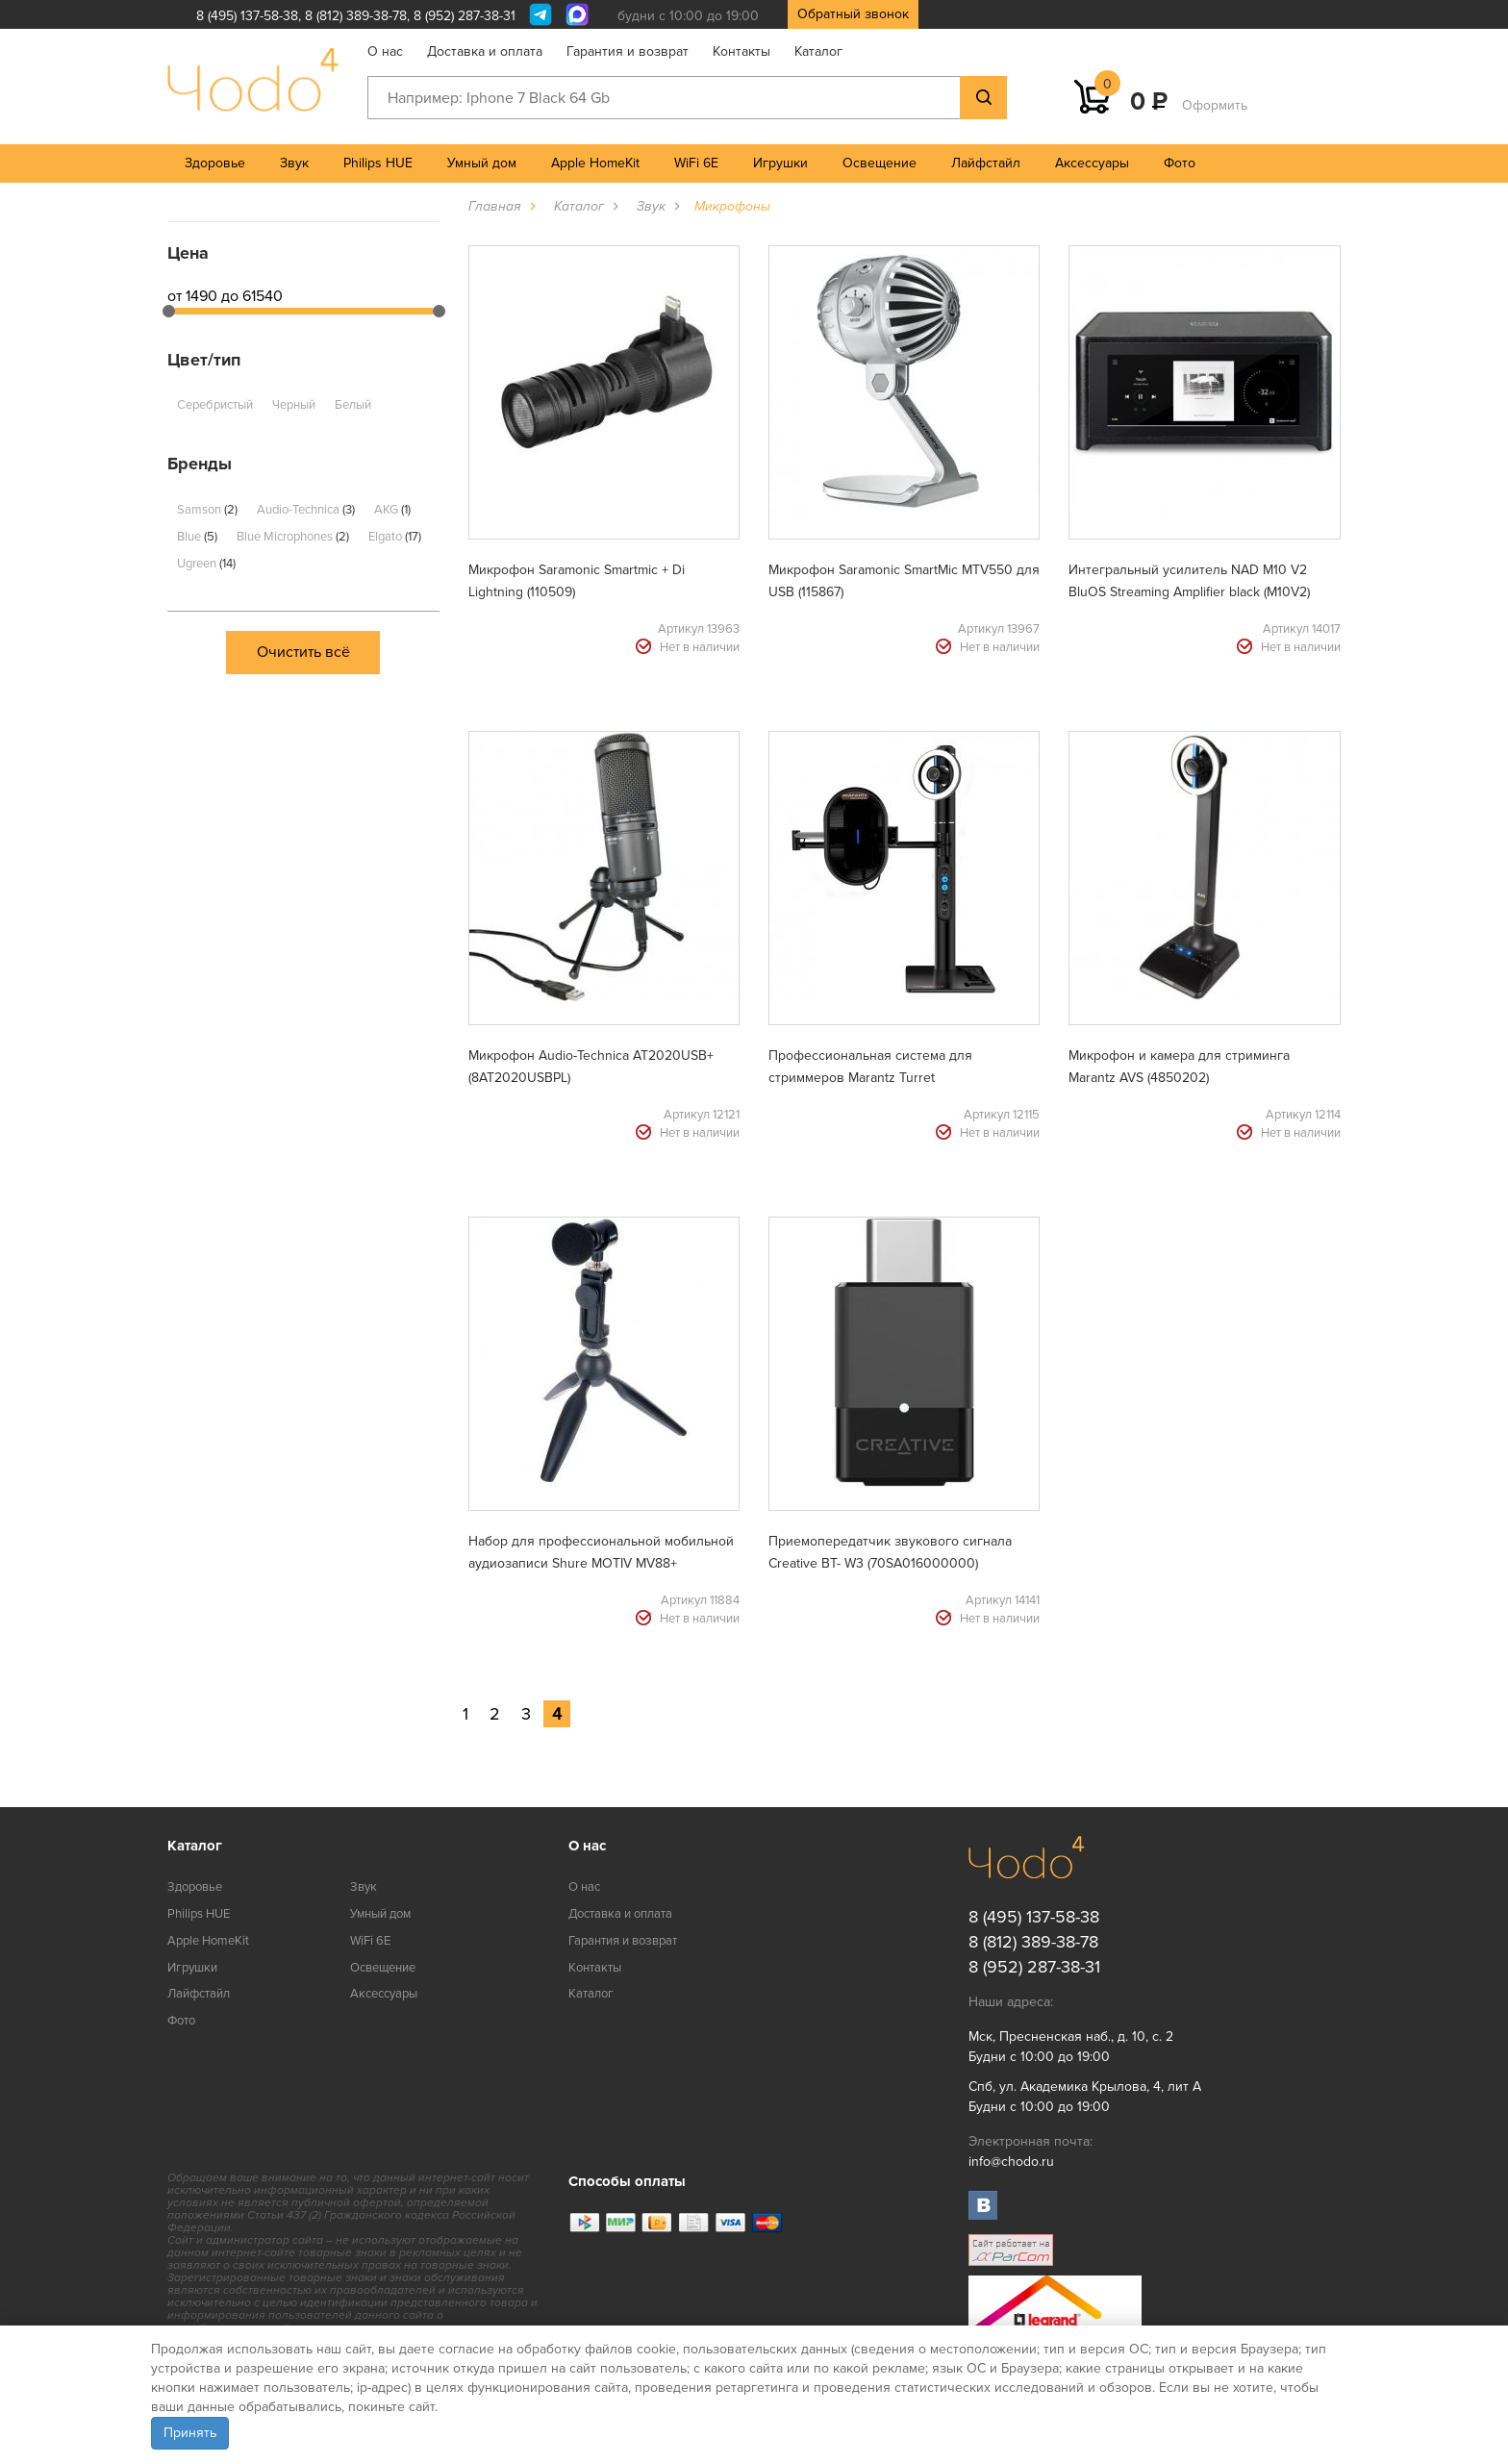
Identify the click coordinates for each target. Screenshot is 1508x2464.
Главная (494, 206)
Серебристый (215, 405)
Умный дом (481, 163)
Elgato (394, 536)
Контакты (741, 51)
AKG (392, 509)
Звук (294, 163)
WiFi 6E (696, 163)
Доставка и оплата (484, 51)
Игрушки (780, 163)
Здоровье (215, 163)
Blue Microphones (293, 536)
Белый (353, 405)
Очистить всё (303, 652)
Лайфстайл (985, 163)
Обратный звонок (853, 14)
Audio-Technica (306, 509)
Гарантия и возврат (627, 51)
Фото (1179, 163)
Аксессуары (1092, 163)
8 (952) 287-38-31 (464, 16)
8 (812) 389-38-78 (356, 16)
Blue (197, 536)
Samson (207, 509)
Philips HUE (378, 163)
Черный (293, 405)
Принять (189, 2433)
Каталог (818, 51)
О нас (385, 51)
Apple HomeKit (595, 163)
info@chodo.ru (1011, 2161)
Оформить (1214, 105)
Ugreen (206, 563)
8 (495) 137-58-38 (247, 16)
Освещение (879, 163)
